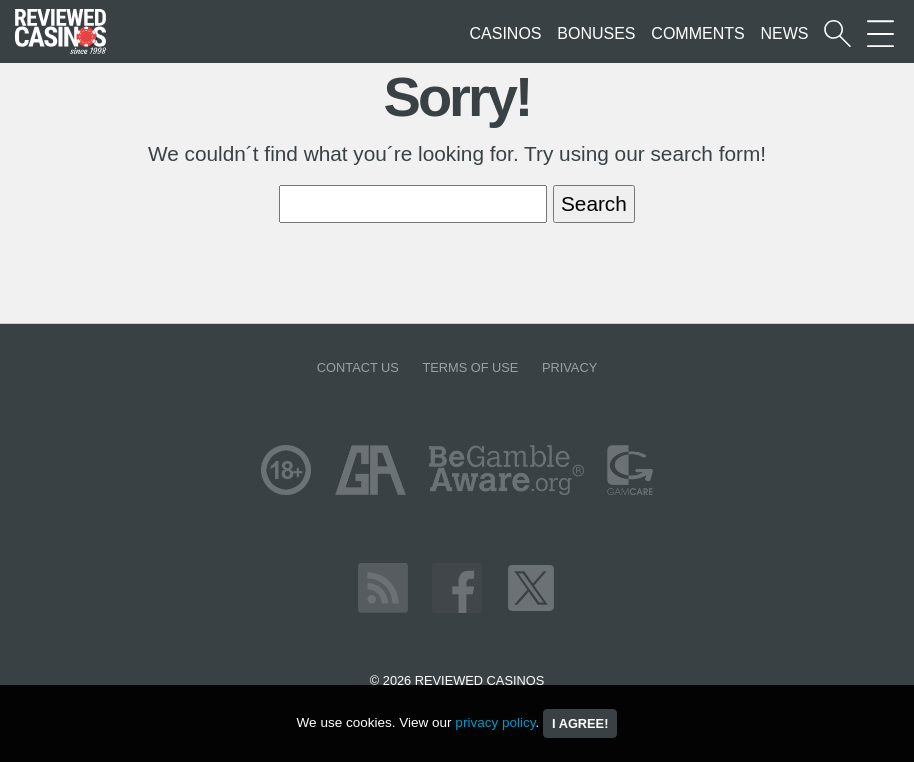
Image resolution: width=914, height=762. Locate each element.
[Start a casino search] (837, 33)
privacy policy (495, 722)
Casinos (506, 33)
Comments (697, 33)
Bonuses (596, 33)
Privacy (569, 367)
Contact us (358, 367)
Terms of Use (470, 367)
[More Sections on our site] (880, 33)
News (784, 33)
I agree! (580, 723)
